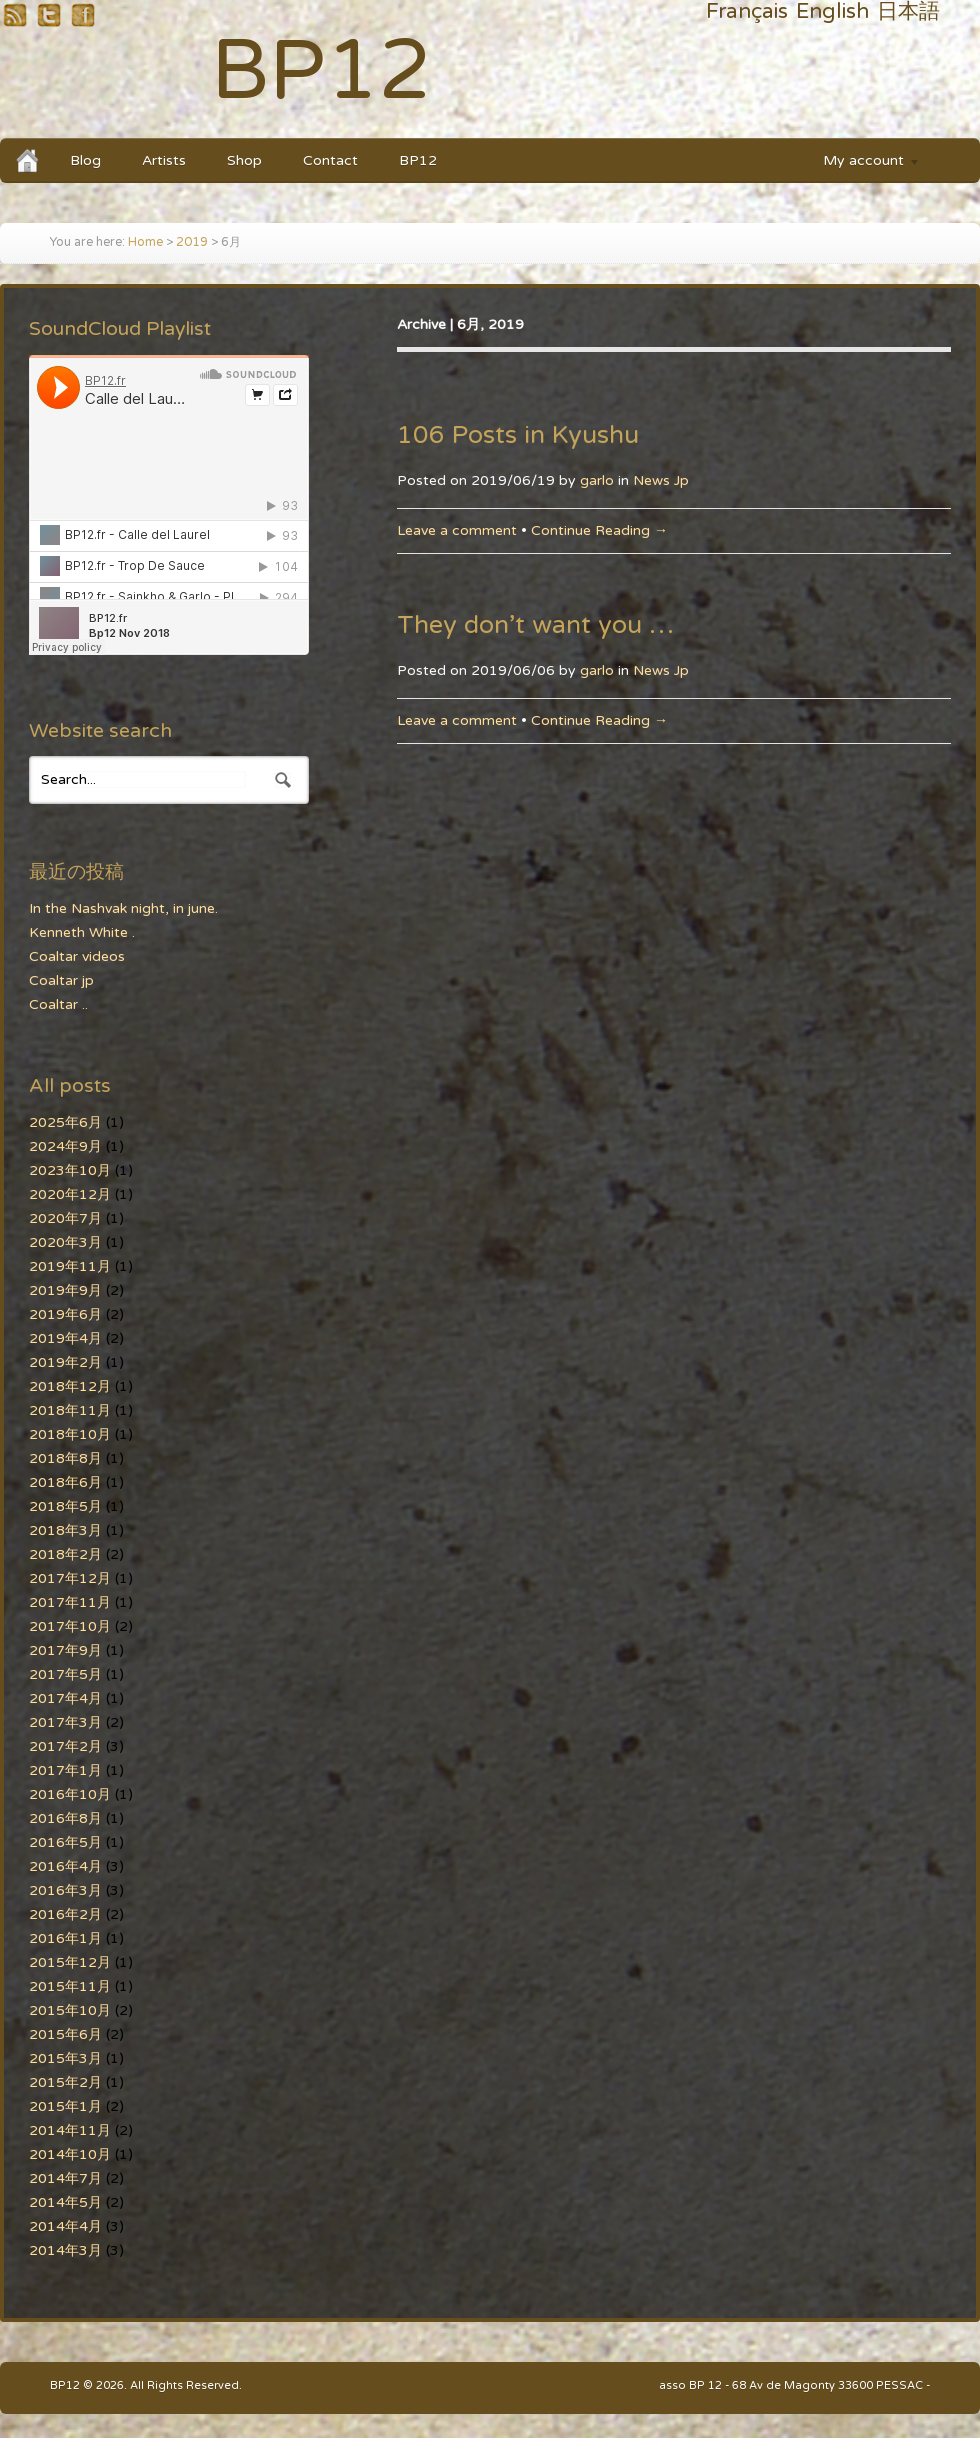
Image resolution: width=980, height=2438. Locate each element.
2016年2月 (65, 1914)
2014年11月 (70, 2130)
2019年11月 (70, 1266)
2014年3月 (65, 2250)
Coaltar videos (77, 956)
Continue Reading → (599, 530)
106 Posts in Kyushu (518, 435)
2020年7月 (65, 1218)
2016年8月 (65, 1818)
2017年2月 (65, 1746)
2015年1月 (65, 2106)
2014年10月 (70, 2154)
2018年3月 (65, 1530)
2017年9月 (65, 1650)
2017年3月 (65, 1722)
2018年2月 (65, 1554)
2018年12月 (70, 1386)
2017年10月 (70, 1626)
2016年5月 (65, 1842)
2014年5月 (65, 2202)
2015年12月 (70, 1962)
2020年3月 (65, 1242)
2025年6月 (65, 1122)
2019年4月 (65, 1338)
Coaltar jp (61, 980)
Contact (330, 160)
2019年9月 (65, 1290)
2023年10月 (70, 1170)
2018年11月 (70, 1410)
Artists (164, 160)
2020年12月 (70, 1194)
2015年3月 (65, 2058)
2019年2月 (65, 1362)
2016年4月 (65, 1866)
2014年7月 (65, 2178)
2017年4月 (65, 1698)
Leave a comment (457, 530)
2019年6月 (65, 1314)
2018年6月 (65, 1482)
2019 (192, 242)
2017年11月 (70, 1602)
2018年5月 (65, 1506)
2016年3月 (65, 1890)
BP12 (321, 71)
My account (862, 163)
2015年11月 (70, 1986)
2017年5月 (65, 1674)
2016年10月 (70, 1794)
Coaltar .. (58, 1004)
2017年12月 (70, 1578)
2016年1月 (65, 1938)
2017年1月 (65, 1770)
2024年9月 (65, 1146)
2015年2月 (65, 2082)
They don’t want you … (535, 625)
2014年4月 (65, 2226)
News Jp (661, 480)
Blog (85, 160)
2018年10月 (70, 1434)
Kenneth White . (82, 932)
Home (145, 242)
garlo (597, 480)
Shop (244, 160)
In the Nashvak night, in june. (123, 908)
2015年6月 (65, 2034)
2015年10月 (70, 2010)
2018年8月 (65, 1458)
